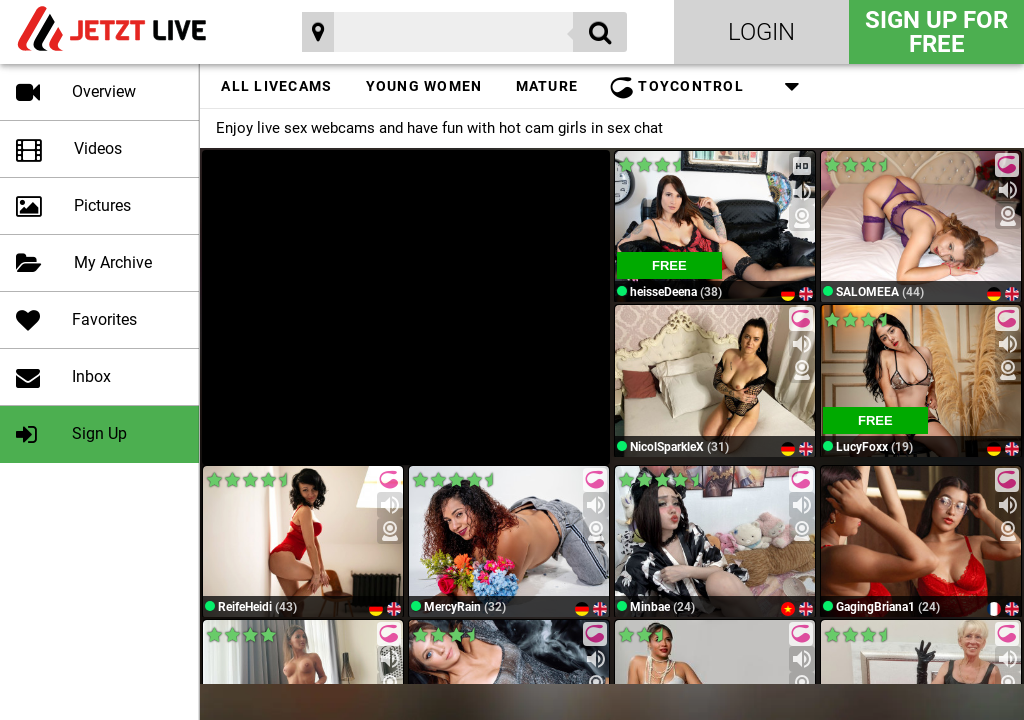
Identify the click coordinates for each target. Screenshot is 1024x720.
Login (761, 32)
